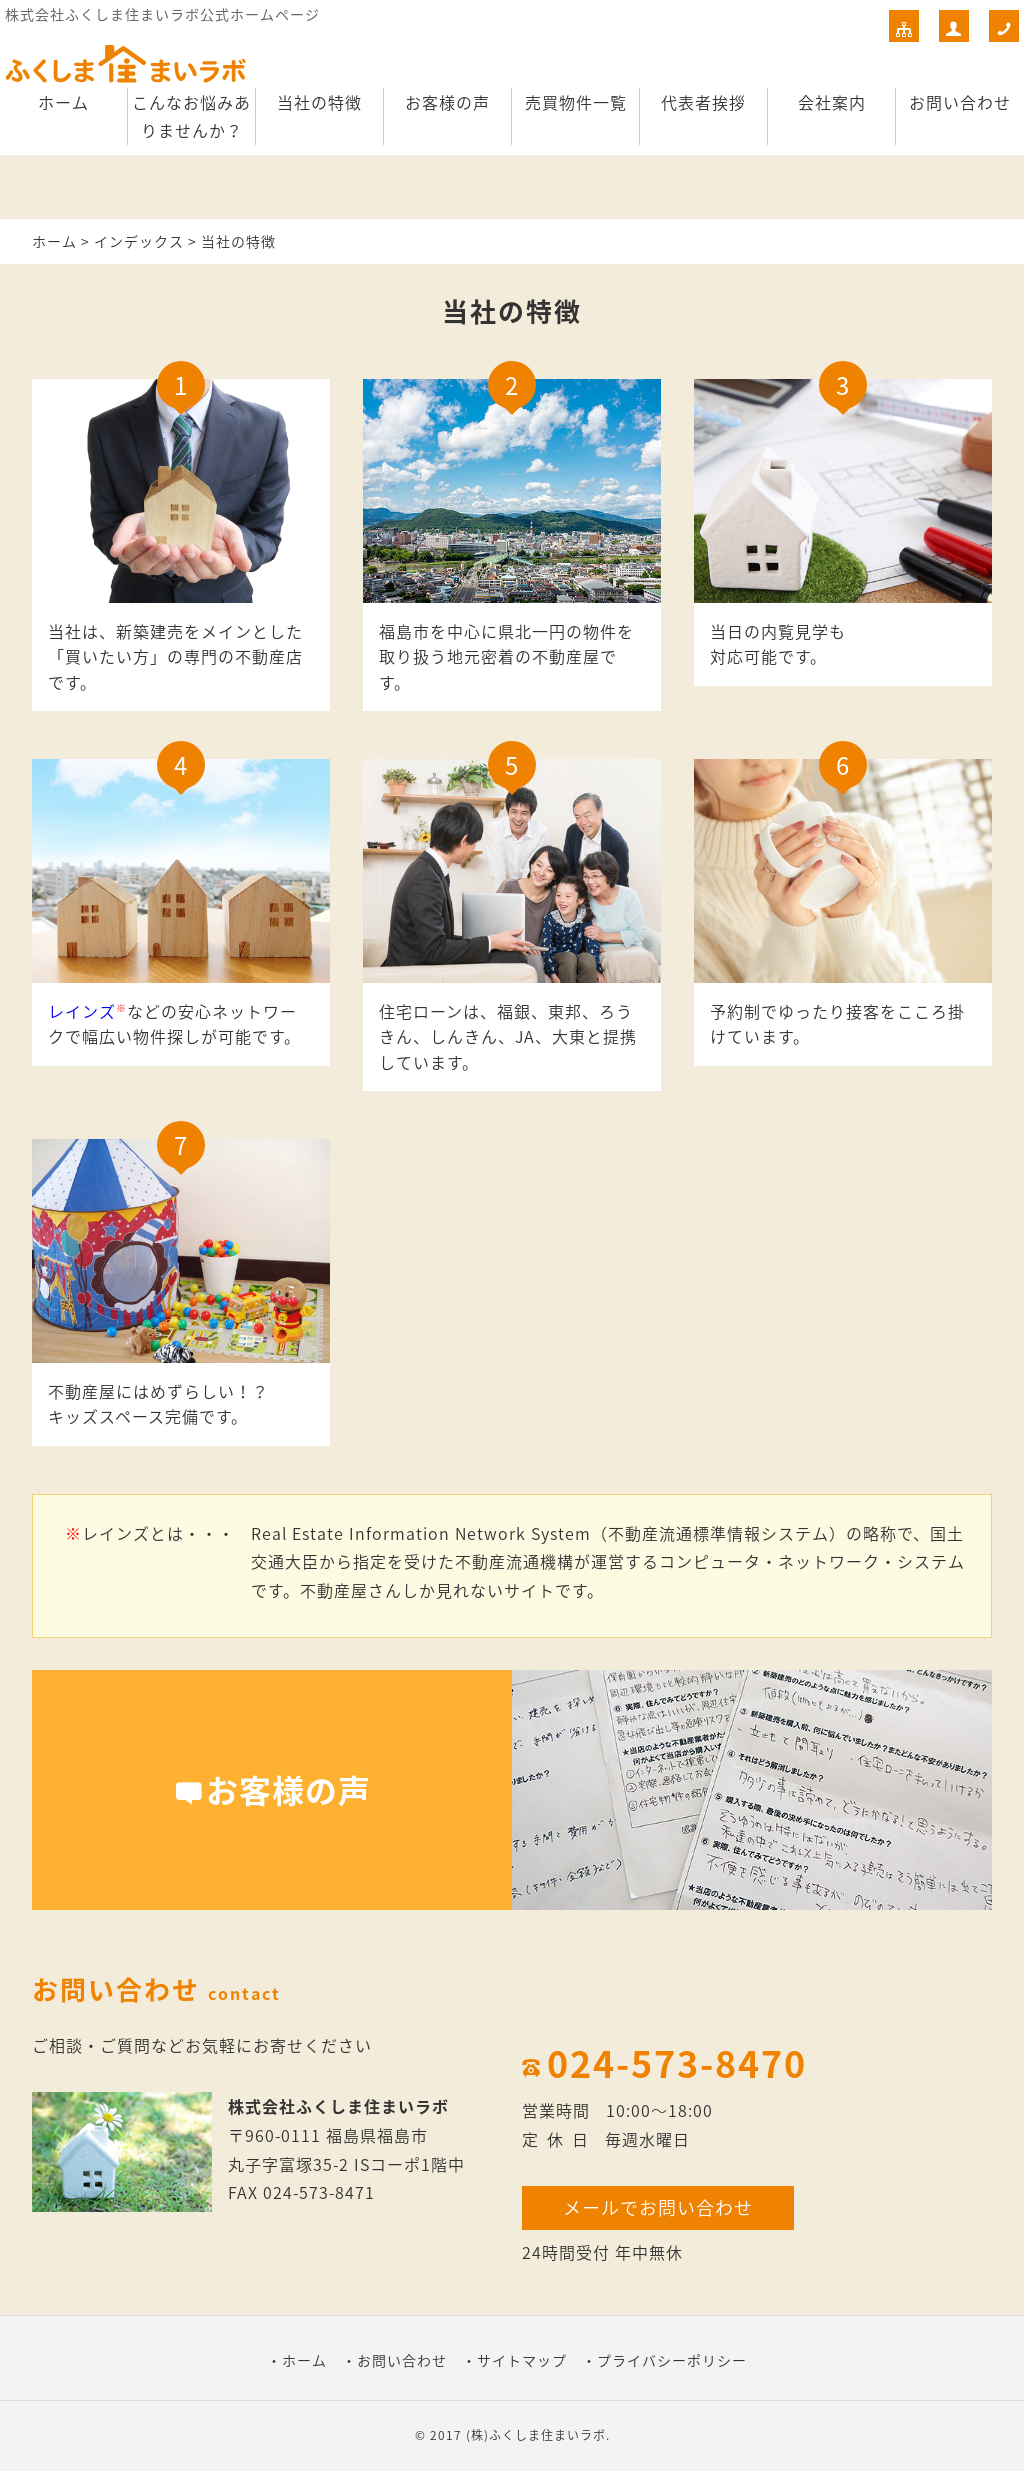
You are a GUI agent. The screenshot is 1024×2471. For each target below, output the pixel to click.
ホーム (63, 102)
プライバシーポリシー (672, 2360)
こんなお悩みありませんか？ (191, 116)
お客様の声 (447, 102)
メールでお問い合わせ (658, 2207)
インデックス (139, 241)
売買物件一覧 (576, 102)
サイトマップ (522, 2360)
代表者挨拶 (703, 102)
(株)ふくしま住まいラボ (536, 2435)
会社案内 (832, 102)
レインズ (82, 1011)
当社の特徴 (319, 102)
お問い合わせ (960, 102)
